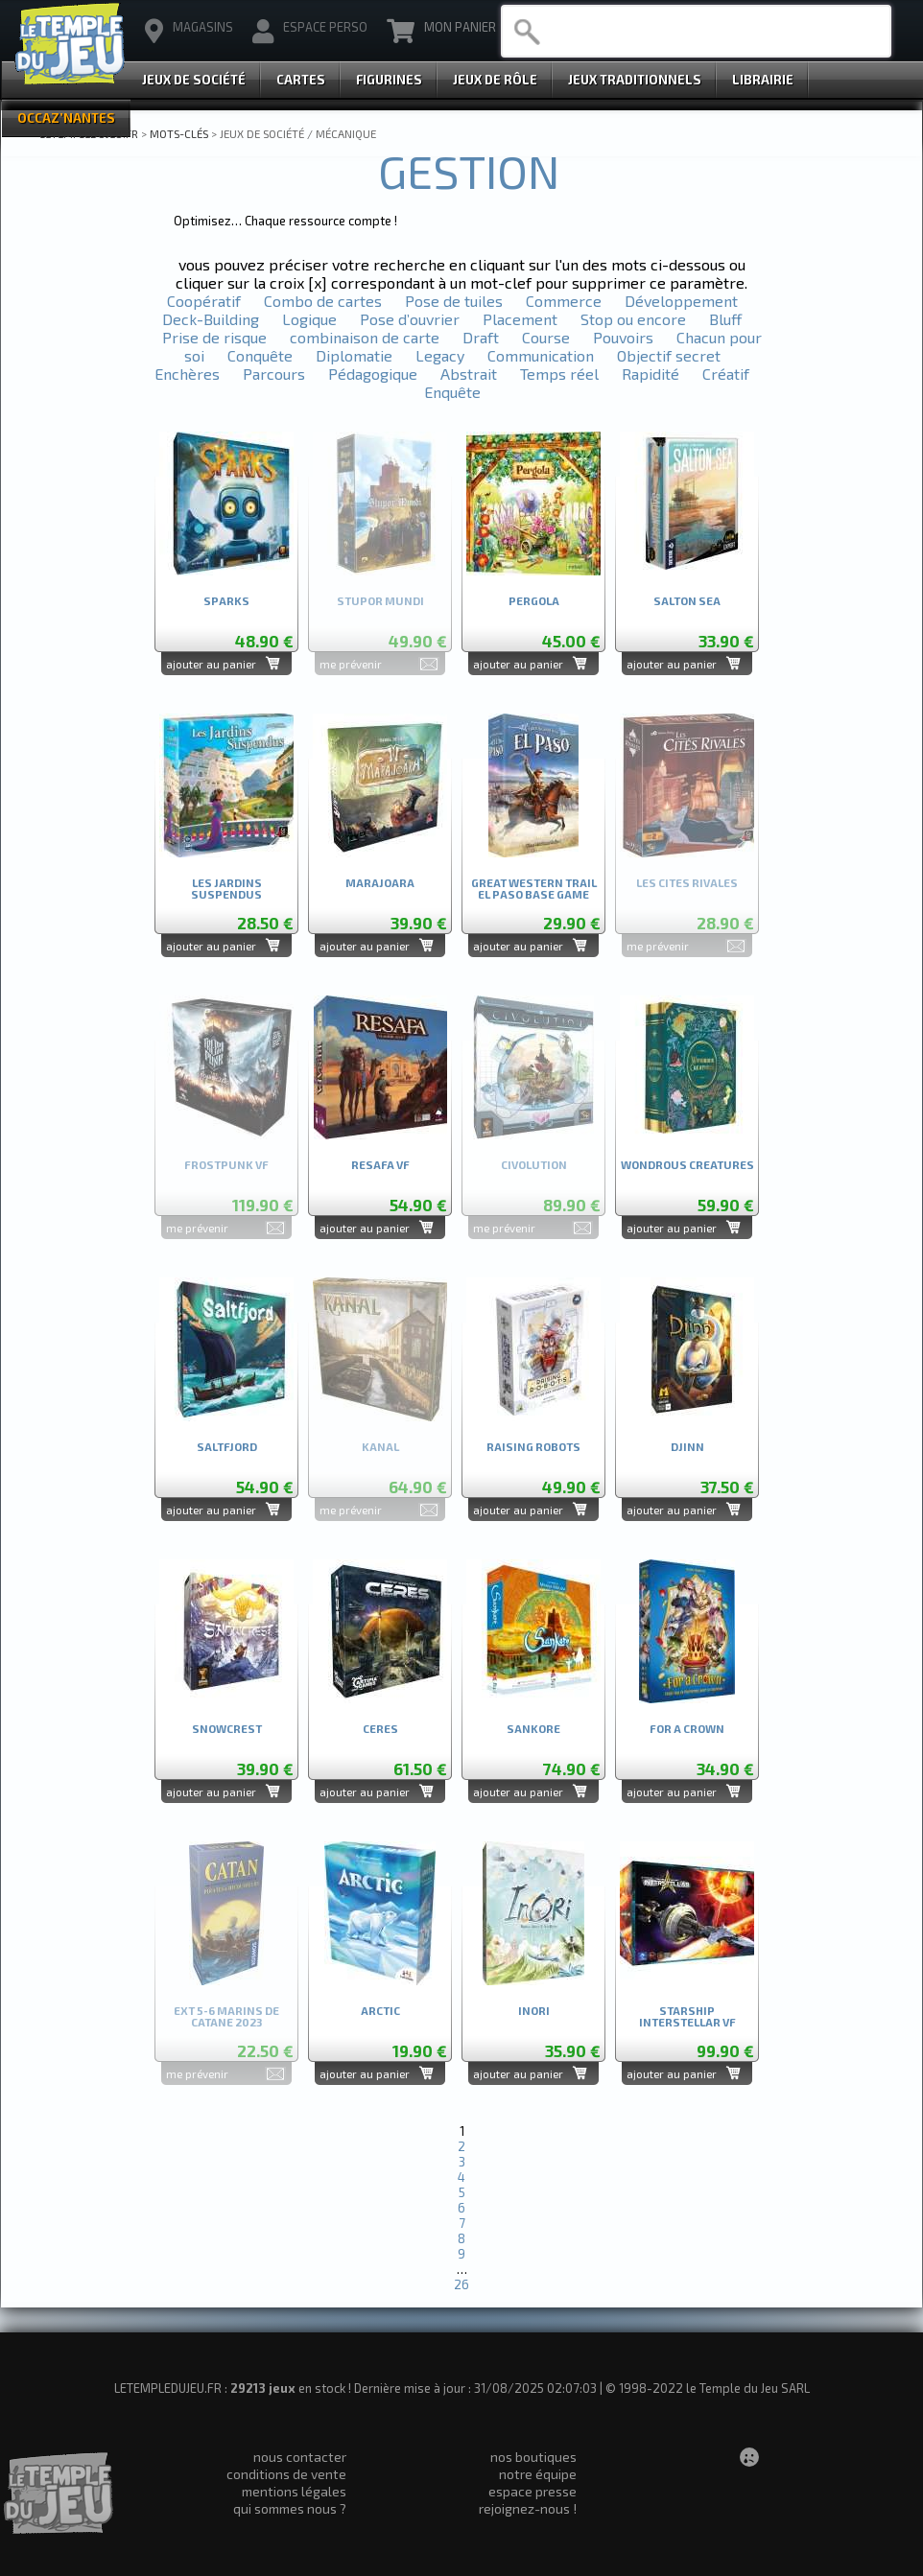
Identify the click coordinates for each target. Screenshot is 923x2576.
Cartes (300, 79)
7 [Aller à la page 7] (462, 2223)
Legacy (439, 355)
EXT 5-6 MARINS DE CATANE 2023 (226, 2016)
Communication (540, 355)
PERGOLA (534, 601)
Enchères (187, 373)
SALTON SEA (687, 601)
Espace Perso (309, 31)
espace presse (532, 2491)
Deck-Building (210, 319)
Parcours (274, 373)
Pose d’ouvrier (410, 319)
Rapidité (650, 373)
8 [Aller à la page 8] (461, 2238)
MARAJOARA (379, 883)
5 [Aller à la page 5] (462, 2192)
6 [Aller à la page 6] (461, 2207)
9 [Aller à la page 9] (461, 2253)
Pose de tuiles (454, 301)
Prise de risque (214, 337)
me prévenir (351, 663)
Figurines (389, 79)
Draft (480, 337)
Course (546, 337)
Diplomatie (354, 355)
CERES (380, 1728)
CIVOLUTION (534, 1165)
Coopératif (204, 301)
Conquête (260, 355)
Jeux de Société (194, 79)
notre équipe (538, 2474)
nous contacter (299, 2456)
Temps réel (559, 373)
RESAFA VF (380, 1165)
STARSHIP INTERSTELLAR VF (687, 2016)
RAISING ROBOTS (533, 1446)
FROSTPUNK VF (226, 1165)
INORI (534, 2010)
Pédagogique (372, 373)
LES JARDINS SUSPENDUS (226, 889)
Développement (681, 301)
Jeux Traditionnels (634, 79)
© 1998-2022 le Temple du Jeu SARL (707, 2388)
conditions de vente (286, 2474)
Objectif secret (669, 355)
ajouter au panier (211, 663)
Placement (520, 319)
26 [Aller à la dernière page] (461, 2284)
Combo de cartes (323, 301)
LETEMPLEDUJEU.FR (88, 133)
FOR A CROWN (687, 1728)
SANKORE (533, 1728)
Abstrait (468, 373)
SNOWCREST (227, 1728)
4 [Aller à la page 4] (461, 2177)
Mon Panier (441, 31)
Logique (309, 319)
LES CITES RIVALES (687, 883)
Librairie (762, 79)
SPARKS (226, 601)
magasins (189, 31)
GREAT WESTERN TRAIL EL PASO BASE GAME (534, 889)
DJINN (687, 1446)
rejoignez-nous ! (528, 2508)
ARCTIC (380, 2010)
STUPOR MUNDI (380, 601)
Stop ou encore (633, 319)
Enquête (452, 392)
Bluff (725, 319)
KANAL (380, 1446)
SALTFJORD (227, 1446)
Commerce (564, 301)
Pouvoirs (623, 337)
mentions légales (294, 2491)
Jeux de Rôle (495, 79)
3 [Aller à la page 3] (462, 2161)
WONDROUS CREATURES (687, 1165)
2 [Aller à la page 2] (461, 2146)
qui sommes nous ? (289, 2508)
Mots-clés (179, 133)
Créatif (725, 373)
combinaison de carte (364, 337)
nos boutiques (533, 2456)
